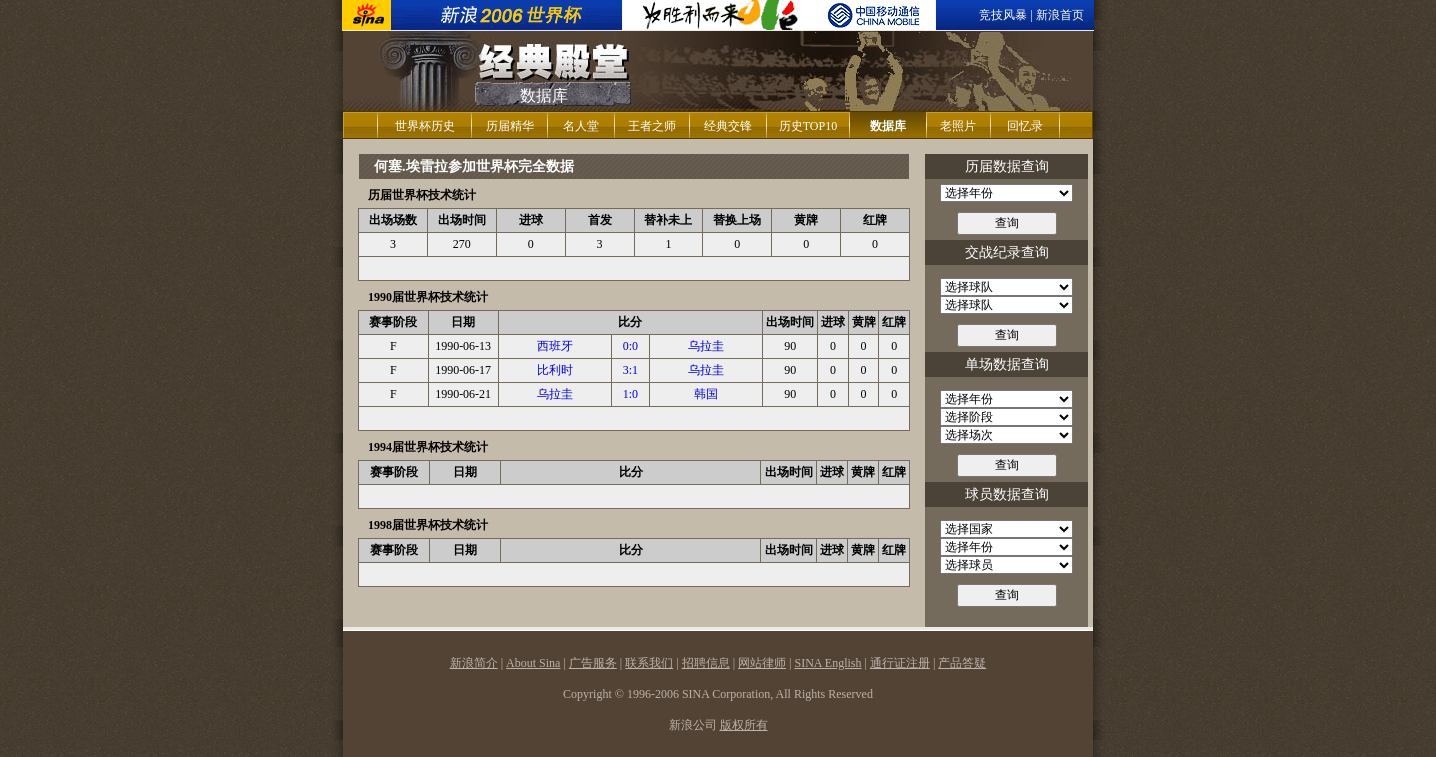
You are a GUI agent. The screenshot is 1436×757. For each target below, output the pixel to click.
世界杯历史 (425, 126)
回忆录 (1025, 126)
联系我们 (649, 663)
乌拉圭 (706, 346)
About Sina (533, 663)
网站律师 (762, 663)
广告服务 (593, 663)
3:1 (630, 370)
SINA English (827, 663)
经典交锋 (728, 126)
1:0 (630, 394)
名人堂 (581, 126)
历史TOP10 (808, 126)
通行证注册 (900, 663)
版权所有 (744, 725)
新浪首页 (1060, 15)
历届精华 (510, 126)
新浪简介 (474, 663)
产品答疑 (962, 663)
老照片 (958, 126)
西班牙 (555, 346)
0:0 (630, 346)
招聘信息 (706, 663)
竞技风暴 (1003, 15)
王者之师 (652, 126)
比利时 (555, 370)
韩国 (706, 394)
